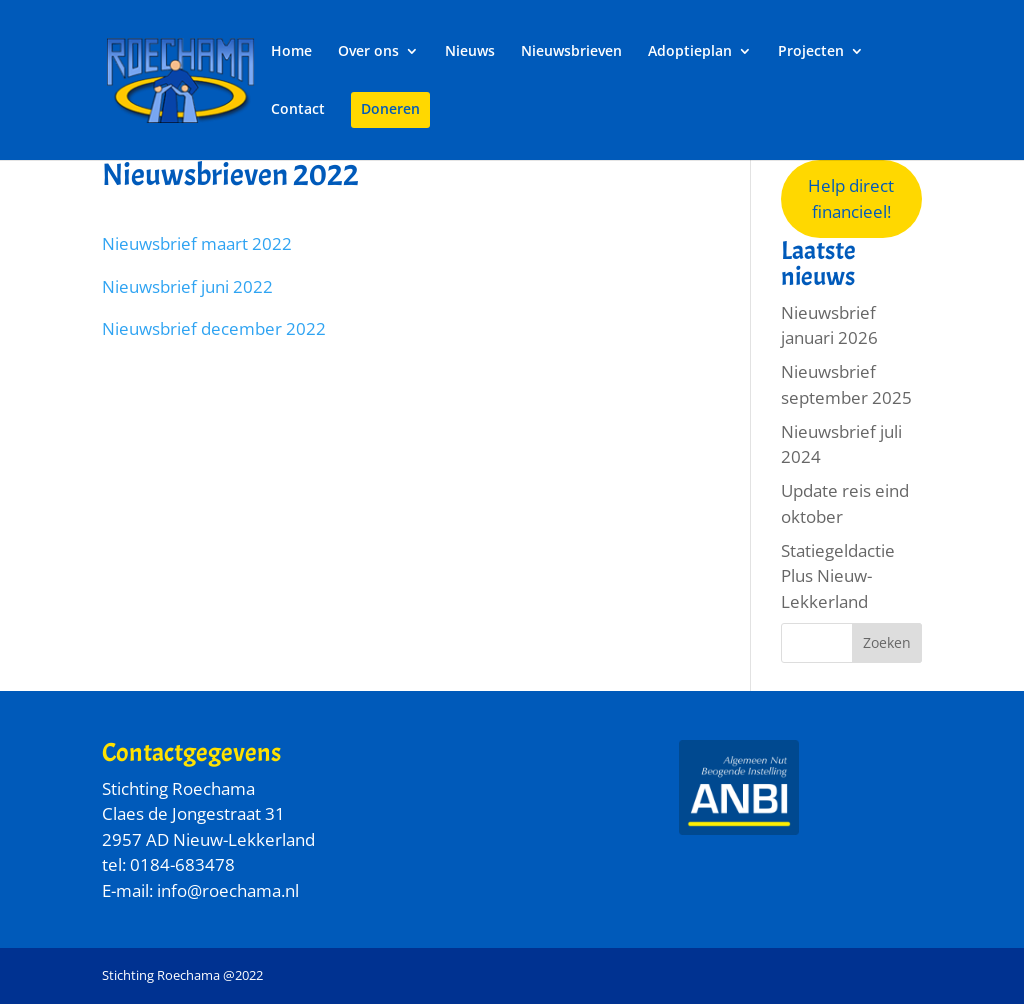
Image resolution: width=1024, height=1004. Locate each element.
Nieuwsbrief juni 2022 (187, 286)
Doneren (390, 110)
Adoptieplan (690, 52)
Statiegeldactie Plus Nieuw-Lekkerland (838, 576)
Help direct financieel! (851, 198)
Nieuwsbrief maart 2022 (197, 243)
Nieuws (470, 52)
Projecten (811, 52)
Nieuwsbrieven (571, 52)
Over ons (368, 52)
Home (291, 52)
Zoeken (887, 642)
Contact (298, 110)
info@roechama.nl (228, 890)
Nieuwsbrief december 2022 (214, 328)
